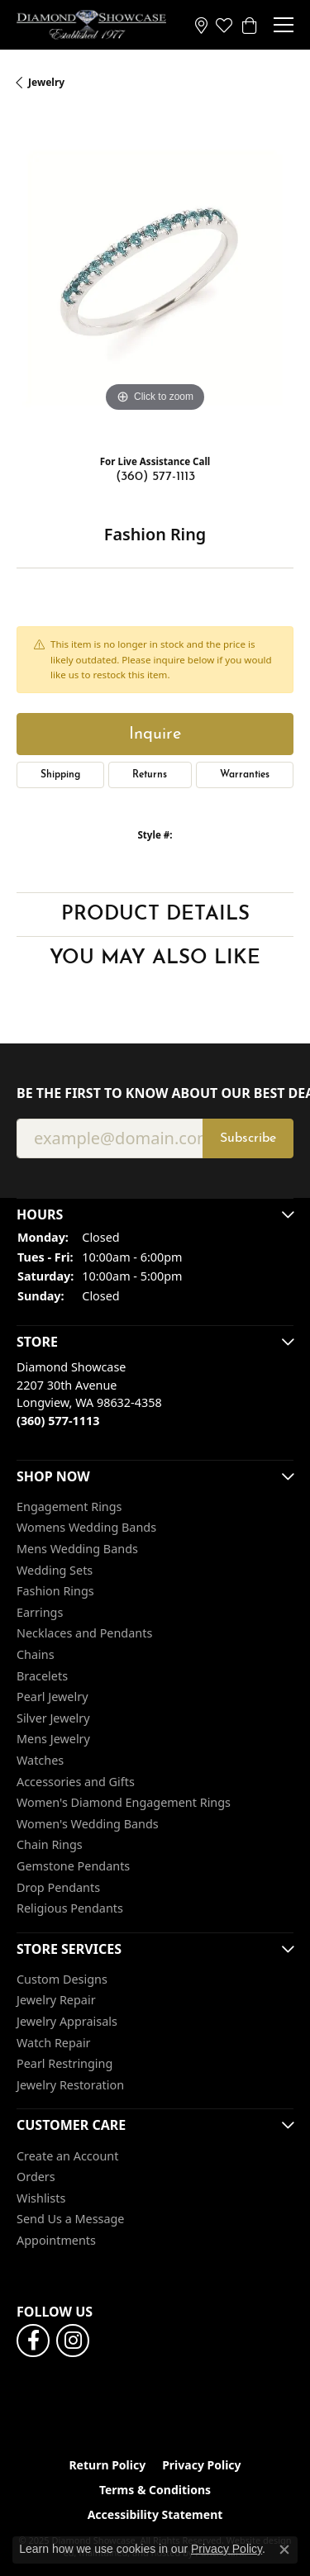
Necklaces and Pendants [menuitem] (84, 1634)
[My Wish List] (224, 24)
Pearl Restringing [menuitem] (64, 2063)
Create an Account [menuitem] (67, 2156)
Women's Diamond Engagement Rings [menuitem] (124, 1802)
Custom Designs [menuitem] (62, 1979)
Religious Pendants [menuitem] (70, 1908)
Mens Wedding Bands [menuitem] (77, 1549)
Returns (149, 775)
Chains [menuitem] (36, 1654)
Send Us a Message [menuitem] (70, 2219)
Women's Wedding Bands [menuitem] (88, 1824)
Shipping (60, 775)
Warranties (244, 775)
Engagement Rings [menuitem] (69, 1506)
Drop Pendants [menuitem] (58, 1887)
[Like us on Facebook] (33, 2340)
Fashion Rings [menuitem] (55, 1591)
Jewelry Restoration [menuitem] (70, 2085)
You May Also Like (155, 958)
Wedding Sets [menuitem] (55, 1570)
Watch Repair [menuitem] (54, 2043)
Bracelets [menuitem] (42, 1676)
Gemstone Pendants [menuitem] (73, 1866)
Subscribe (248, 1138)
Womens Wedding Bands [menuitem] (86, 1528)
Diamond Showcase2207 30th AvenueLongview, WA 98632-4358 (89, 1393)
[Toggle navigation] (283, 25)
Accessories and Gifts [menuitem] (76, 1782)
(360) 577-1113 (155, 476)
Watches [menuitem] (40, 1760)
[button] (155, 1214)
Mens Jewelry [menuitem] (53, 1739)
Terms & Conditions (155, 2490)
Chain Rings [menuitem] (50, 1845)
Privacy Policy (201, 2465)
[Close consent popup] (284, 2550)
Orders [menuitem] (36, 2177)
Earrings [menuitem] (40, 1612)
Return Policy (107, 2465)
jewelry (46, 82)
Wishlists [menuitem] (41, 2198)
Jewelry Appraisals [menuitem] (67, 2021)
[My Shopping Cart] (249, 24)
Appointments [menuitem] (56, 2240)
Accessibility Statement (155, 2515)
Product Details (155, 914)
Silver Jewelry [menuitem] (53, 1718)
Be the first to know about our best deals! (155, 1093)
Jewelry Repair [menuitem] (56, 2001)
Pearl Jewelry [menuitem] (52, 1697)
